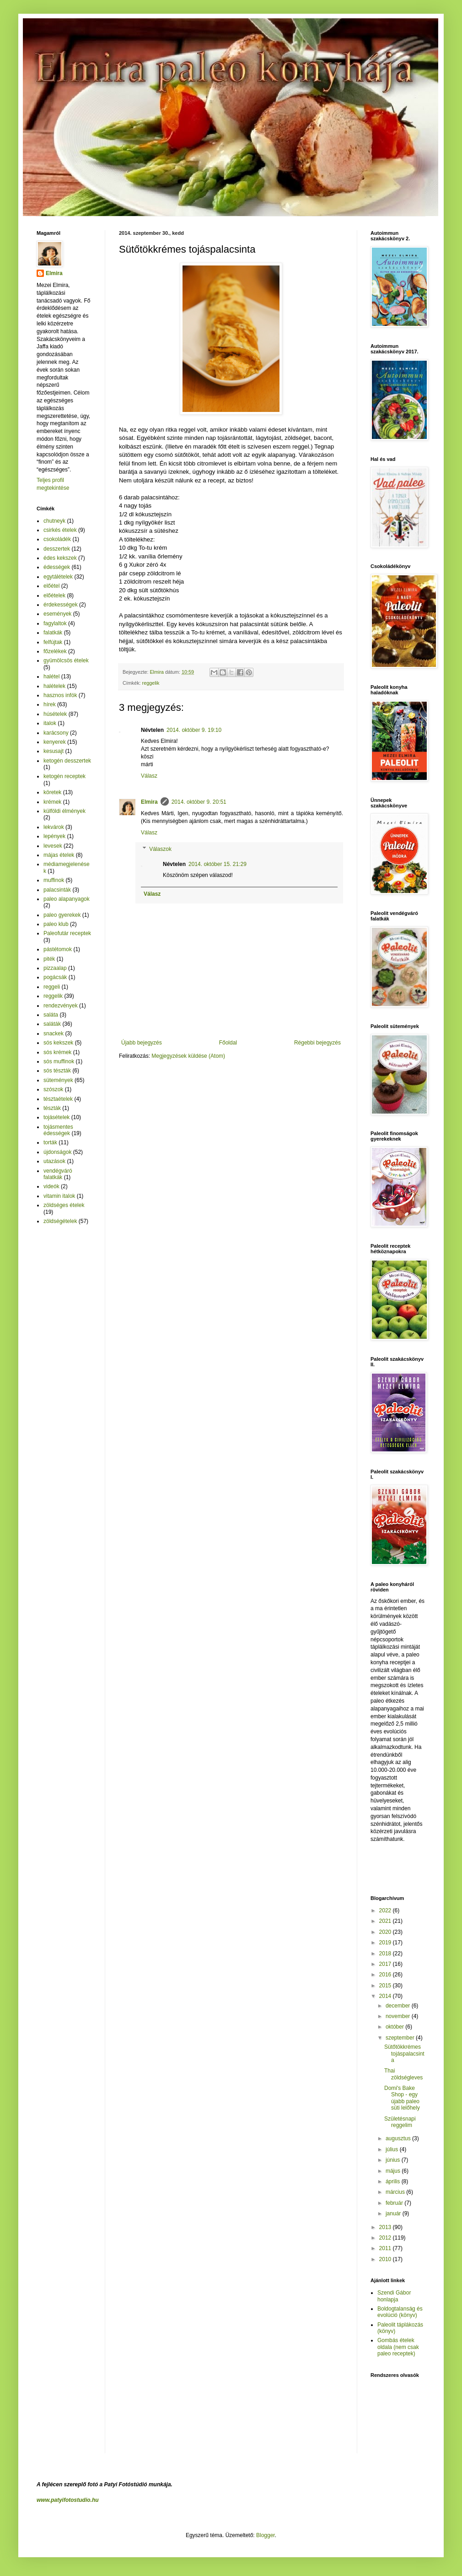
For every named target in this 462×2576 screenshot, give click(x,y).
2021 (386, 1921)
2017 (386, 1964)
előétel (51, 586)
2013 (386, 2227)
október (395, 2027)
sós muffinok (58, 1061)
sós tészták (57, 1070)
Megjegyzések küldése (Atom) (188, 1056)
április (394, 2181)
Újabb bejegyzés (141, 1042)
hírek (49, 704)
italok (49, 723)
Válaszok (160, 849)
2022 (386, 1910)
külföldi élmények (64, 811)
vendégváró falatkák (57, 1174)
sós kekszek (58, 1042)
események (57, 614)
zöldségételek (60, 1221)
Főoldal (228, 1042)
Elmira (149, 802)
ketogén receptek (64, 776)
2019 (386, 1942)
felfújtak (52, 642)
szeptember (401, 2038)
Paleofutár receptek (67, 933)
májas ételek (58, 855)
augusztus (399, 2138)
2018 (386, 1953)
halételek (54, 686)
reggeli (51, 987)
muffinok (53, 880)
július (393, 2149)
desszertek (56, 549)
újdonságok (57, 1152)
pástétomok (57, 949)
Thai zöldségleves (403, 2073)
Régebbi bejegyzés (317, 1042)
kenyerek (54, 742)
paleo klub (56, 924)
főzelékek (55, 651)
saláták (52, 1024)
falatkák (52, 632)
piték (49, 959)
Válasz (149, 776)
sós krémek (57, 1052)
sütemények (58, 1080)
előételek (54, 595)
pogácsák (55, 977)
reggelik (151, 683)
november (399, 2016)
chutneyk (54, 521)
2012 (386, 2238)
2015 (386, 1985)
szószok (53, 1089)
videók (51, 1186)
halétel (51, 676)
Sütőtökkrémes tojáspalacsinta (404, 2053)
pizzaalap (55, 968)
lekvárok (53, 827)
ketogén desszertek (67, 761)
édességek (56, 567)
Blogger (265, 2535)
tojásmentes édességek (58, 1130)
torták (50, 1142)
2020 (386, 1932)
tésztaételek (58, 1099)
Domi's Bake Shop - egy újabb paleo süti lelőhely (402, 2098)
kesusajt (53, 751)
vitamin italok (59, 1196)
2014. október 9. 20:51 (199, 802)
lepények (54, 836)
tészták (52, 1108)
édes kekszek (60, 558)
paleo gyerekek (62, 915)
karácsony (56, 733)
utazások (54, 1161)
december (399, 2005)
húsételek (55, 714)
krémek (52, 802)
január (394, 2213)
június (394, 2160)
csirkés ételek (60, 530)
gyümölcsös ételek (66, 660)
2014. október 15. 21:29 (217, 864)
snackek (53, 1033)
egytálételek (58, 577)
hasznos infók (60, 695)
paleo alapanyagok (66, 899)
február (395, 2203)
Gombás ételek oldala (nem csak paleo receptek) (398, 2347)
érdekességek (60, 604)
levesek (52, 846)
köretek (52, 792)
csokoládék (57, 539)
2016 (386, 1974)
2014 (386, 1996)
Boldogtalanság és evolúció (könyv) (400, 2311)
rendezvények (60, 1005)
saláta (50, 1015)
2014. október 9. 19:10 (194, 730)
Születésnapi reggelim (400, 2122)
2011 (386, 2248)
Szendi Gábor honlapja (394, 2295)
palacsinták (57, 890)
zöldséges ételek (63, 1205)
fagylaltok (55, 623)
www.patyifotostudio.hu (68, 2500)
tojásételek (56, 1117)
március (396, 2192)
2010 (386, 2259)
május (394, 2171)
